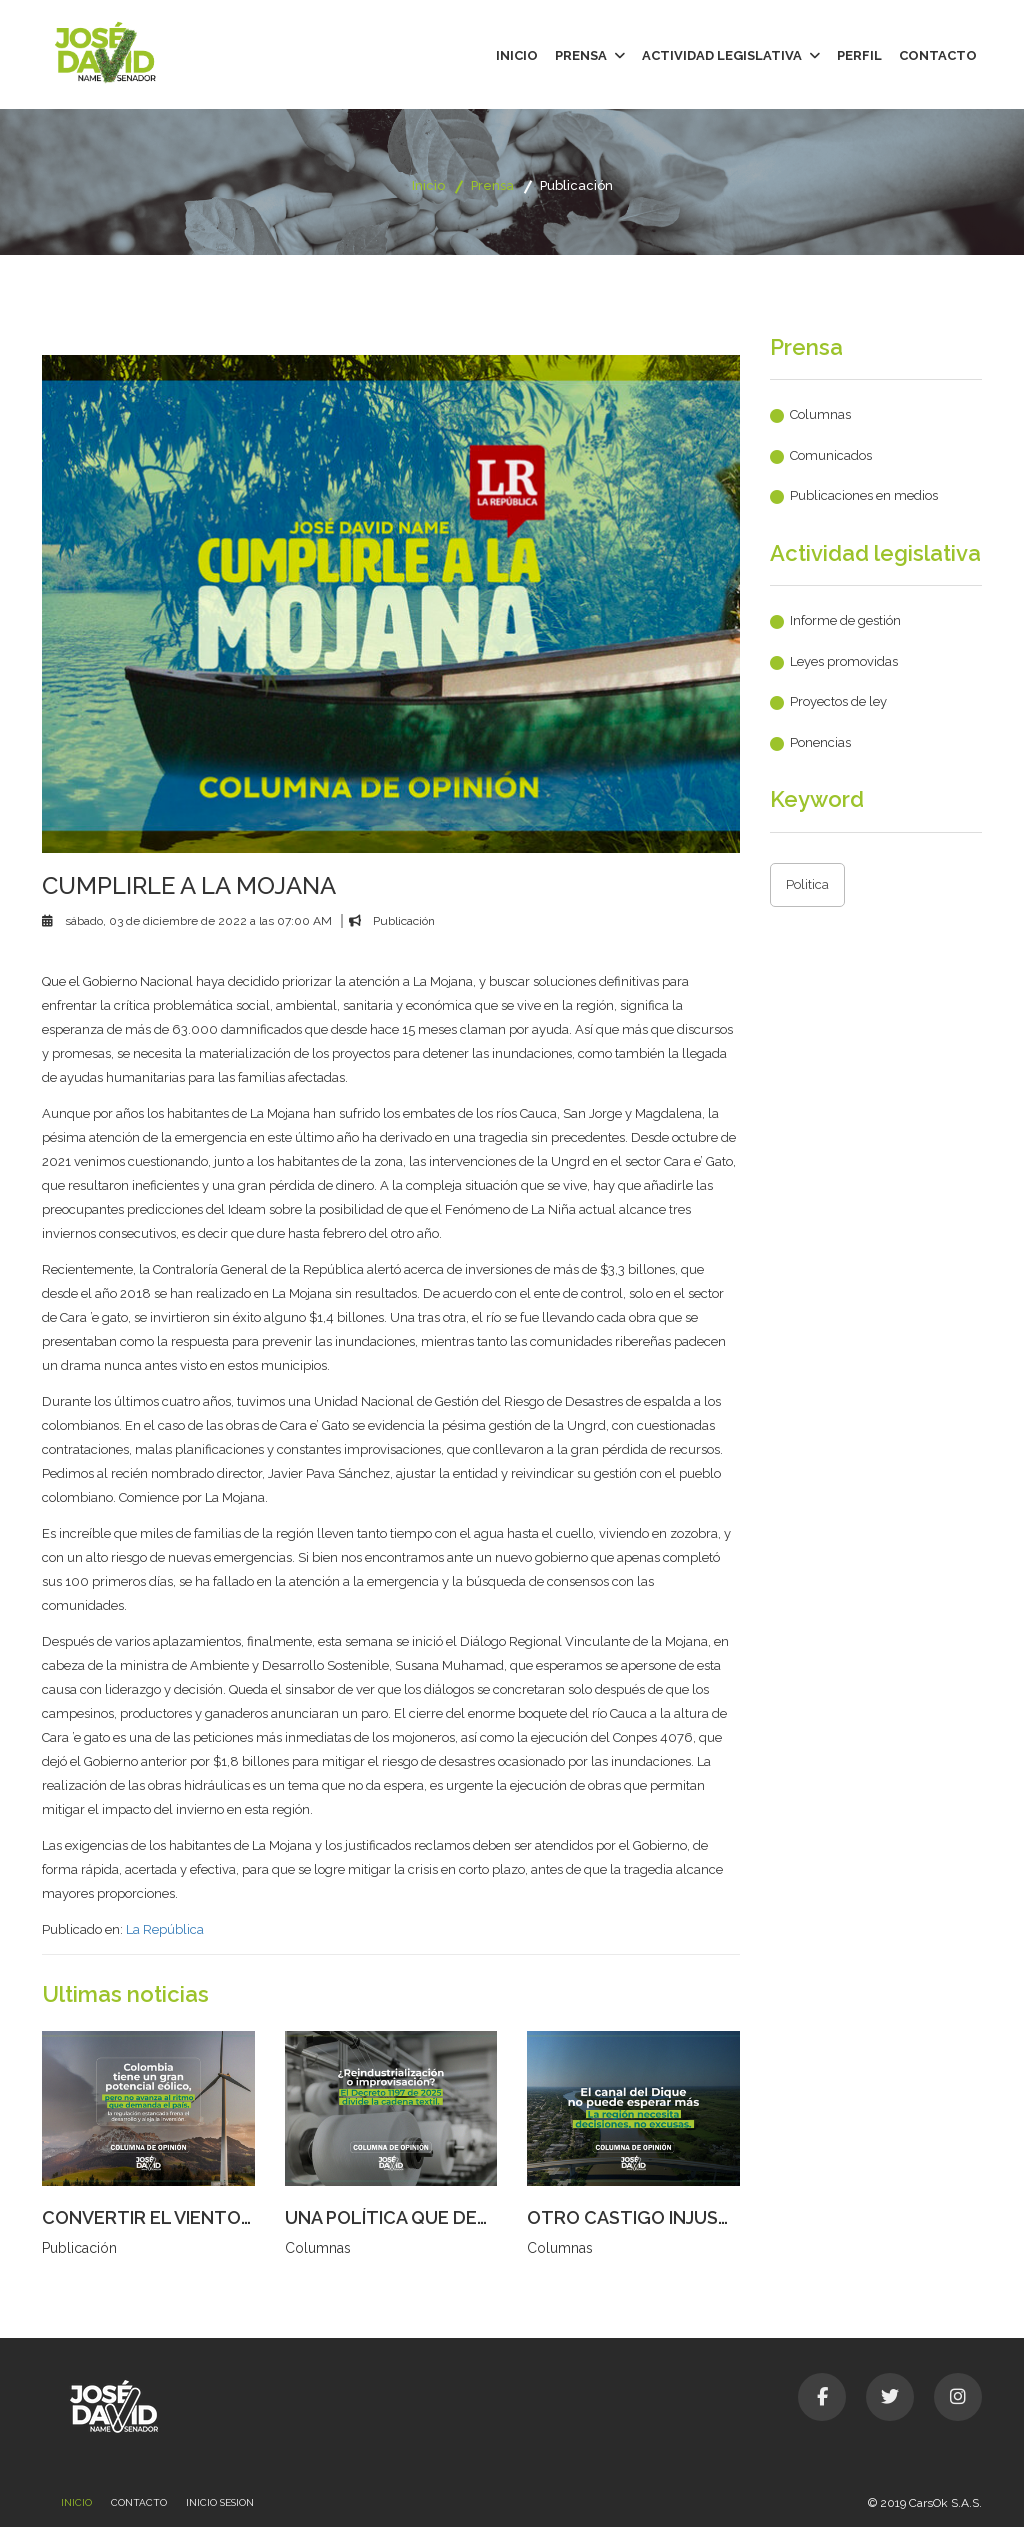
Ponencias (820, 742)
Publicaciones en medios (864, 495)
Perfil (859, 55)
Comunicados (831, 455)
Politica (807, 884)
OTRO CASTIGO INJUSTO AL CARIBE (682, 2217)
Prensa (590, 55)
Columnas (820, 414)
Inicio (517, 55)
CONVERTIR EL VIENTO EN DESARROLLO (218, 2217)
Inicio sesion (220, 2502)
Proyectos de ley (838, 701)
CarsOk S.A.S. (945, 2503)
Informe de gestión (845, 620)
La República (165, 1929)
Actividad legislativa (731, 55)
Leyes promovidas (844, 661)
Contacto (938, 55)
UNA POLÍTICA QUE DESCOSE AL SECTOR (462, 2217)
